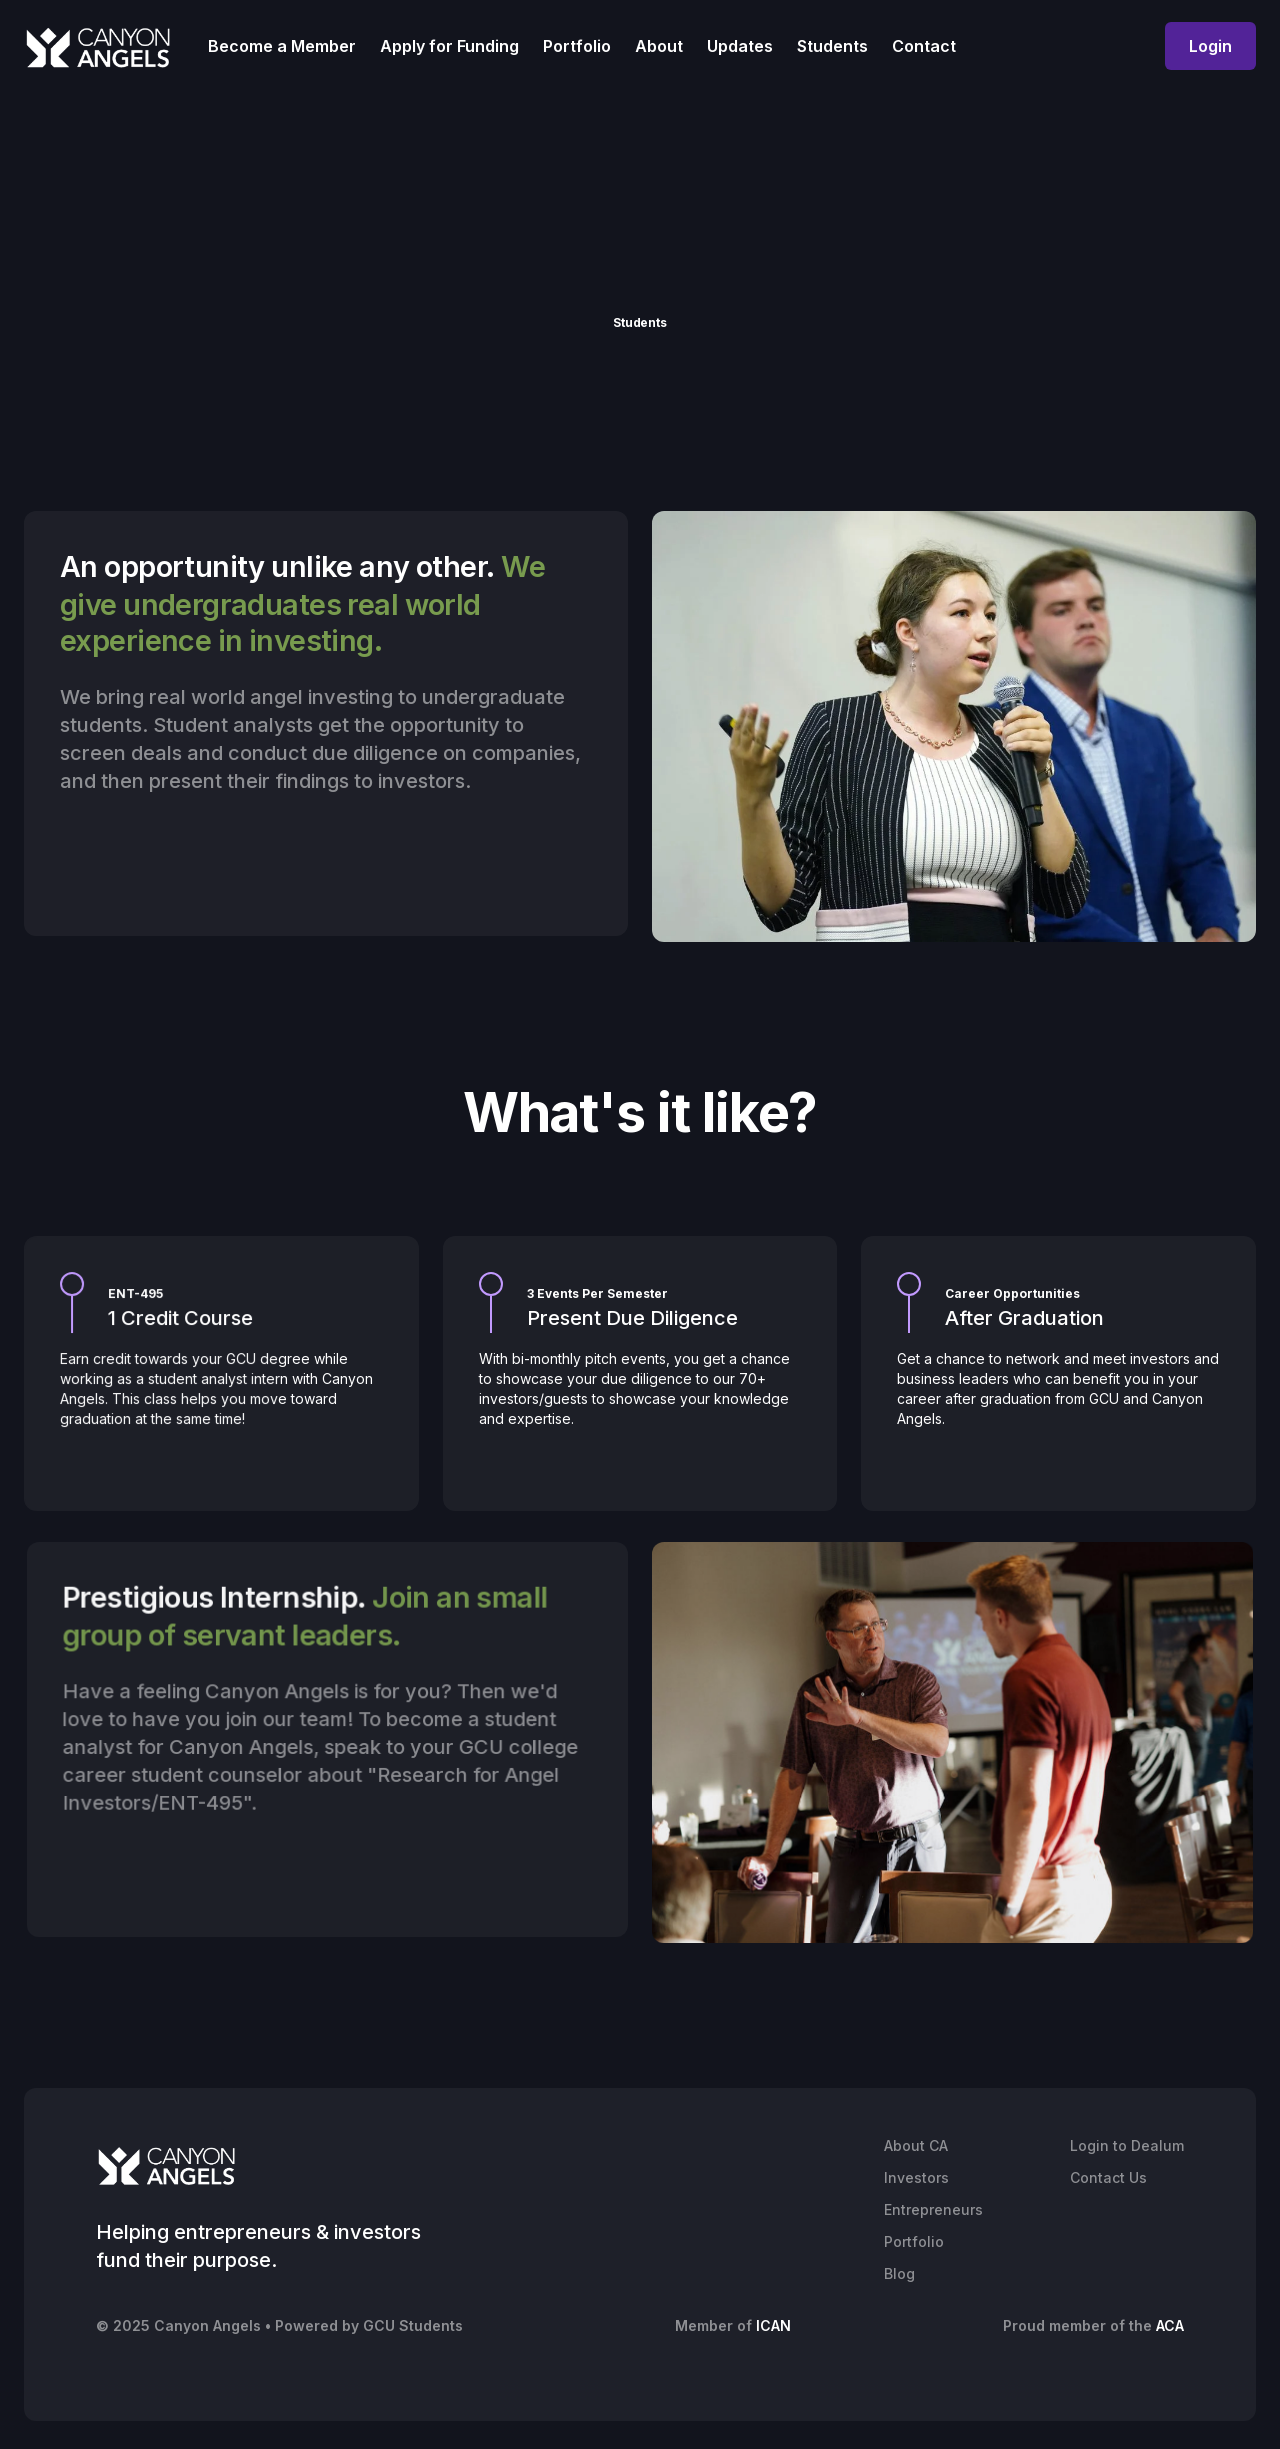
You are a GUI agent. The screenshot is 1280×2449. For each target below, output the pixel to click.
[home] (98, 46)
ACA (1170, 2325)
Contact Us (1108, 2177)
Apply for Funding (449, 46)
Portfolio (577, 46)
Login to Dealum (1127, 2145)
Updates (740, 46)
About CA (916, 2145)
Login (1210, 46)
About (659, 46)
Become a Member (282, 46)
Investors (916, 2177)
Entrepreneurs (933, 2209)
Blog (899, 2273)
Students (832, 46)
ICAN (773, 2325)
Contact (924, 46)
